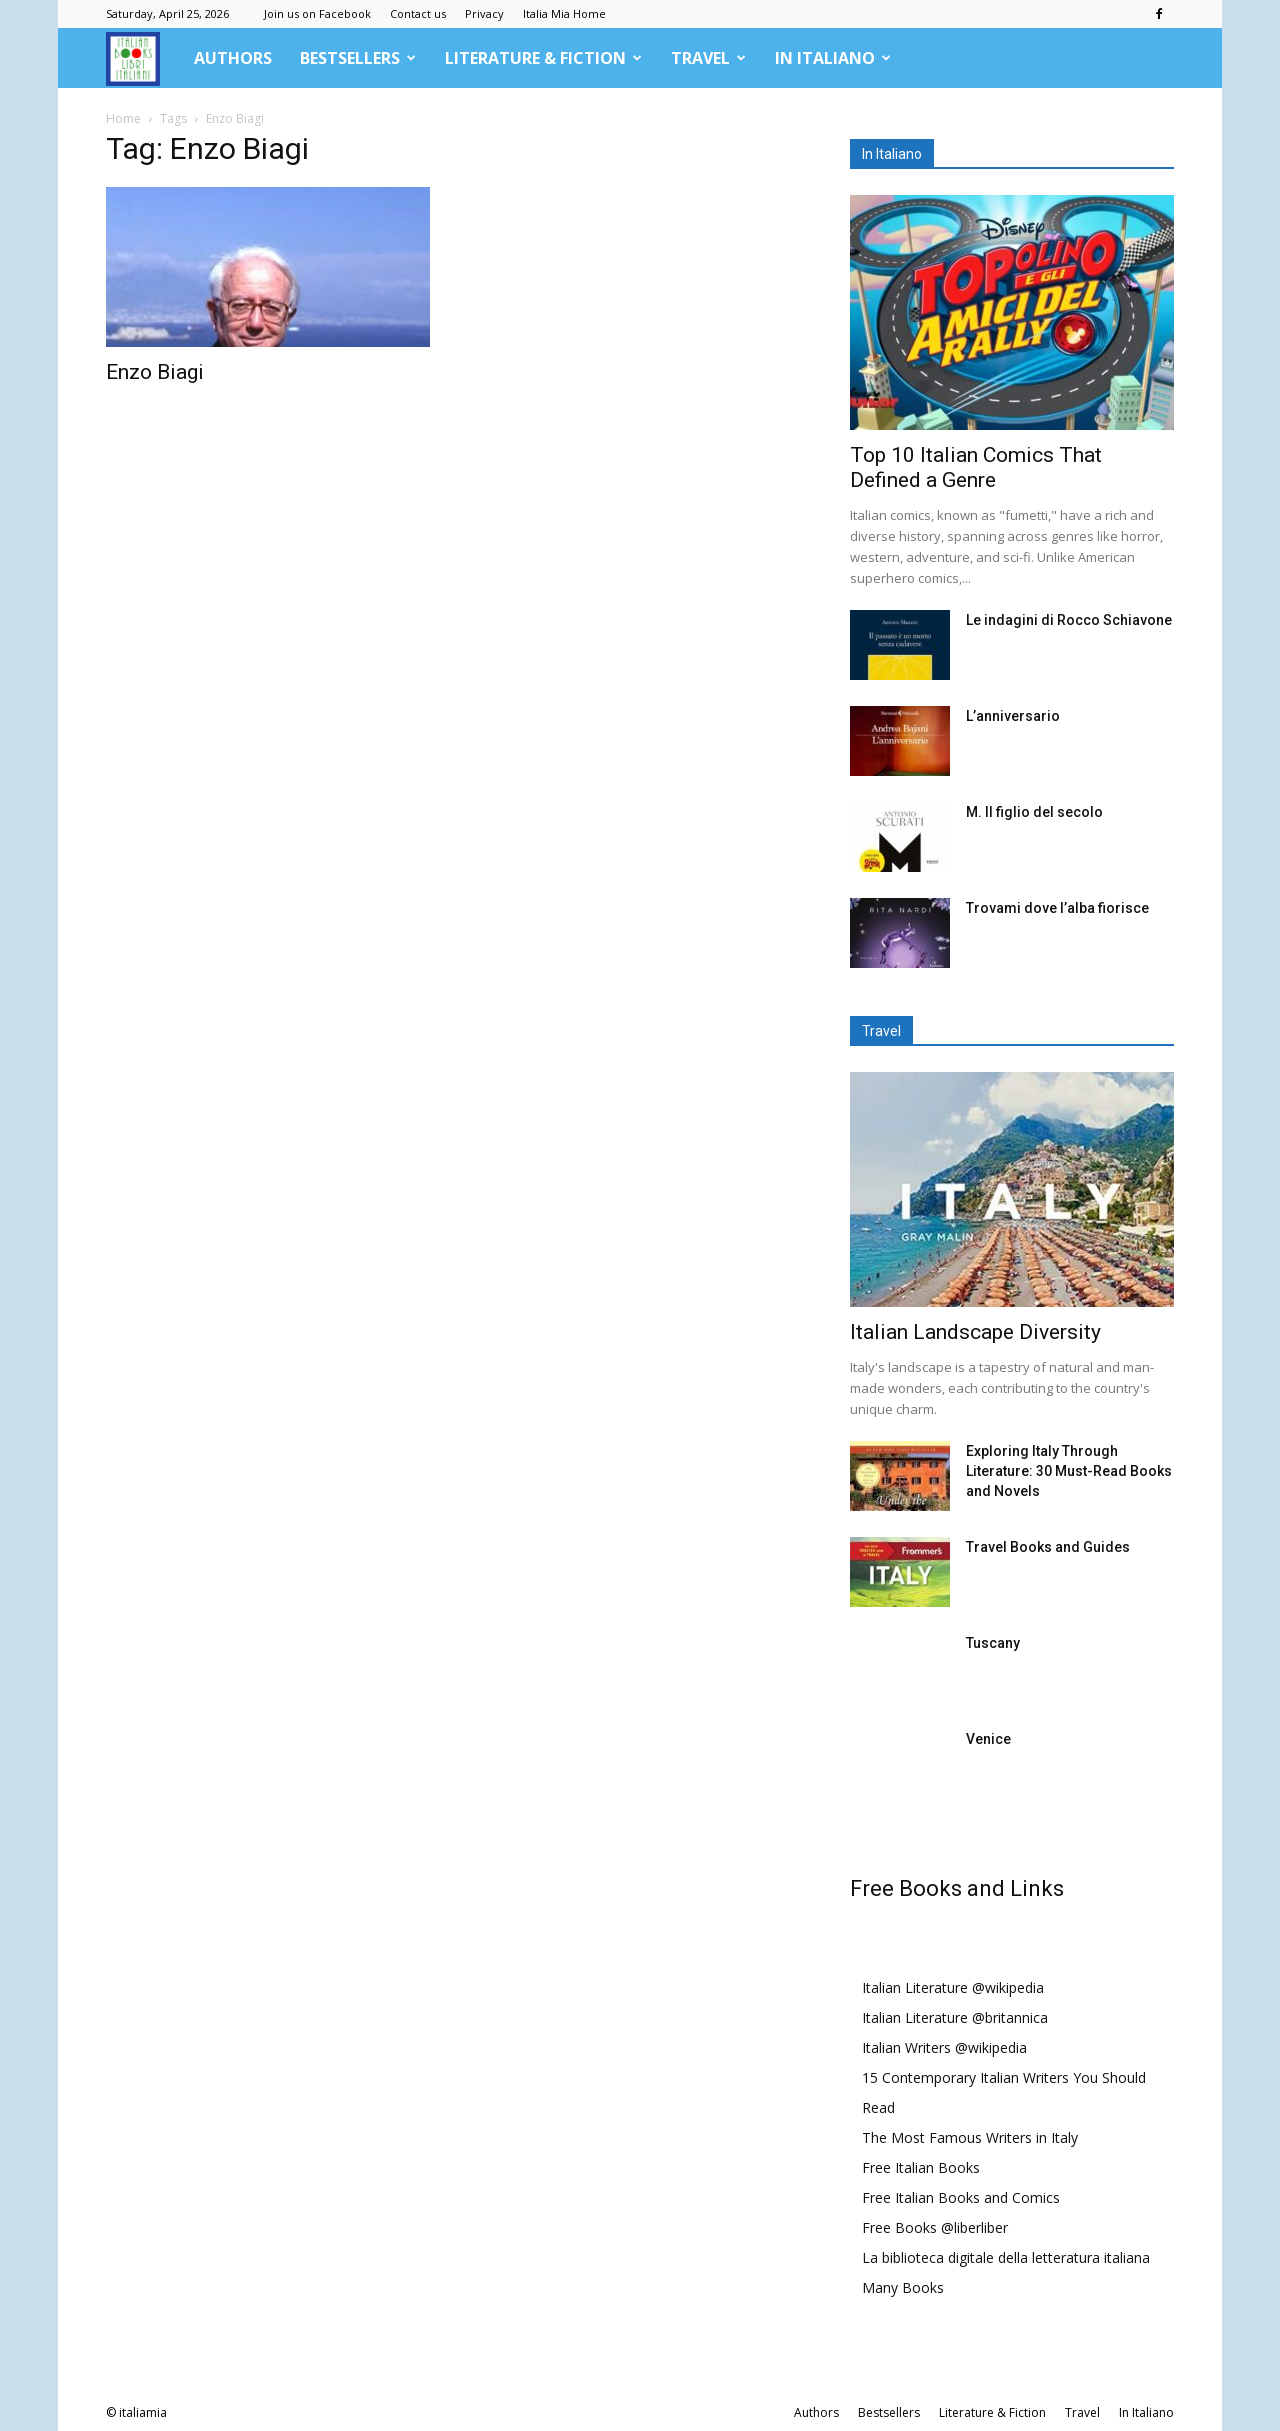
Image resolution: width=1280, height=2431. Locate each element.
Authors (233, 58)
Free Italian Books (921, 2167)
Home (123, 118)
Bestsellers (358, 58)
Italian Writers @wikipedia (944, 2047)
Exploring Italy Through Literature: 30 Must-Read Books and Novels (1069, 1471)
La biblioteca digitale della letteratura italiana (1006, 2257)
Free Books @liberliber (935, 2227)
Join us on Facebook (317, 13)
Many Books (903, 2287)
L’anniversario (1013, 716)
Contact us (418, 13)
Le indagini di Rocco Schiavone (1069, 620)
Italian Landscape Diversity (975, 1332)
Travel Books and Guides (1048, 1547)
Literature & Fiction (543, 58)
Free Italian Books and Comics (961, 2197)
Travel (708, 58)
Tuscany (993, 1643)
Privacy (484, 13)
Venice (988, 1739)
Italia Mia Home (564, 13)
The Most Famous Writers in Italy (970, 2137)
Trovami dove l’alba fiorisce (1057, 908)
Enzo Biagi (155, 372)
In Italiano (833, 58)
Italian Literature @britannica (955, 2017)
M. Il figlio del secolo (1034, 812)
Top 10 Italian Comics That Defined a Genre (976, 467)
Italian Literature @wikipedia (953, 1987)
